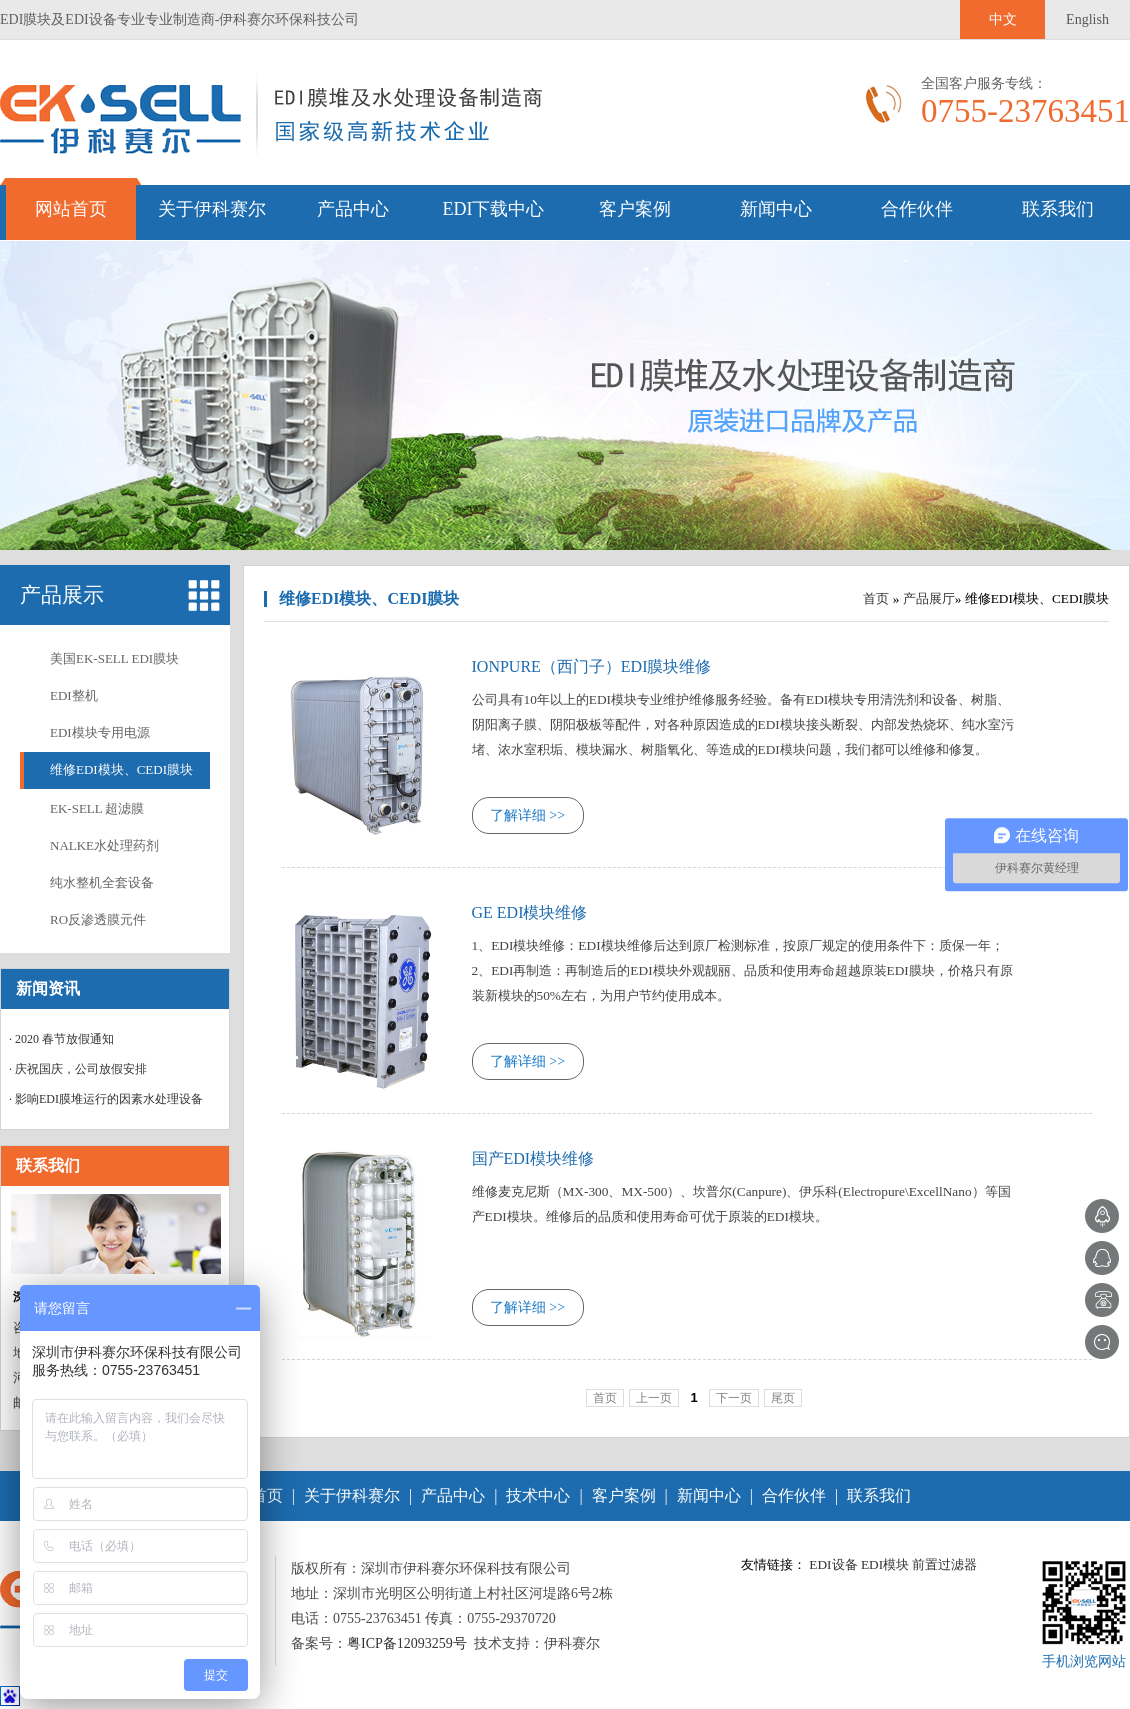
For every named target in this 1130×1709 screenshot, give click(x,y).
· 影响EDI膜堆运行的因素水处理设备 (106, 1099)
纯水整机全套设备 (102, 882)
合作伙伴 (917, 209)
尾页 (783, 1398)
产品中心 (353, 209)
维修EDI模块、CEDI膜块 (121, 769)
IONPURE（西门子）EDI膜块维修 (592, 666)
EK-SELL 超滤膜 (97, 808)
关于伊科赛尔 (212, 209)
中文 (1003, 19)
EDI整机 (74, 695)
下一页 (734, 1398)
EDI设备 (833, 1564)
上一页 (654, 1398)
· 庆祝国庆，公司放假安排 (78, 1069)
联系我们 (1058, 209)
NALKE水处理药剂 (104, 845)
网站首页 (71, 209)
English (1087, 19)
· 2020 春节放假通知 (61, 1039)
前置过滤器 (944, 1564)
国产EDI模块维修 (533, 1158)
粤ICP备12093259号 (407, 1643)
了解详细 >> (527, 815)
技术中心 (538, 1495)
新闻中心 (776, 209)
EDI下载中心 (494, 209)
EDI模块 (885, 1564)
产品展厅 (929, 598)
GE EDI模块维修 (530, 912)
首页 (876, 598)
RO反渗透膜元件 (98, 919)
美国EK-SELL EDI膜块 (114, 658)
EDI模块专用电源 (100, 732)
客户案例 (635, 209)
